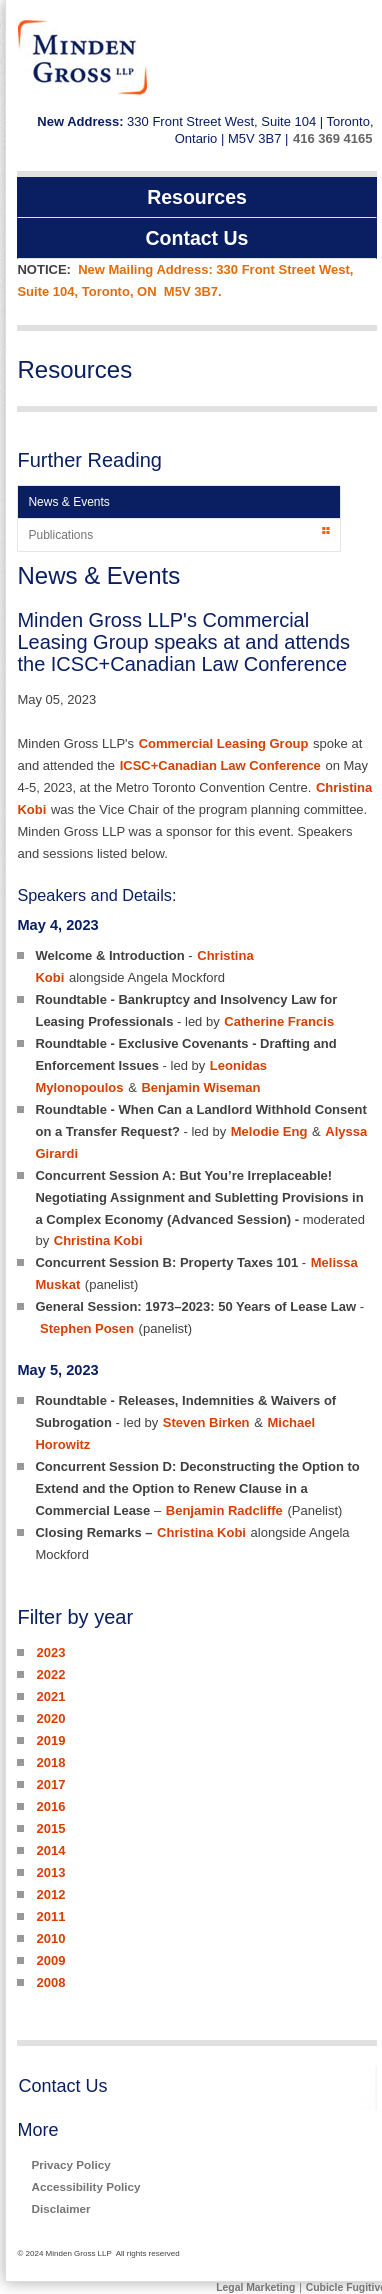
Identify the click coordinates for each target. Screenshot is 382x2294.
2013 (50, 1872)
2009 (50, 1960)
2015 (50, 1828)
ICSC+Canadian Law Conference (220, 765)
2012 (50, 1894)
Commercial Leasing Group (224, 743)
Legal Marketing (255, 2287)
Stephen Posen (87, 1328)
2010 (50, 1938)
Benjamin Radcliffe (224, 1510)
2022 (50, 1674)
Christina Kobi (98, 1240)
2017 (50, 1784)
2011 (50, 1916)
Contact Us (62, 2086)
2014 (50, 1850)
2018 (50, 1762)
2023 (50, 1652)
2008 (50, 1982)
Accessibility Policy (85, 2186)
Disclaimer (60, 2208)
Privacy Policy (70, 2164)
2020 (50, 1718)
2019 (50, 1740)
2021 (50, 1696)
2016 (50, 1806)
